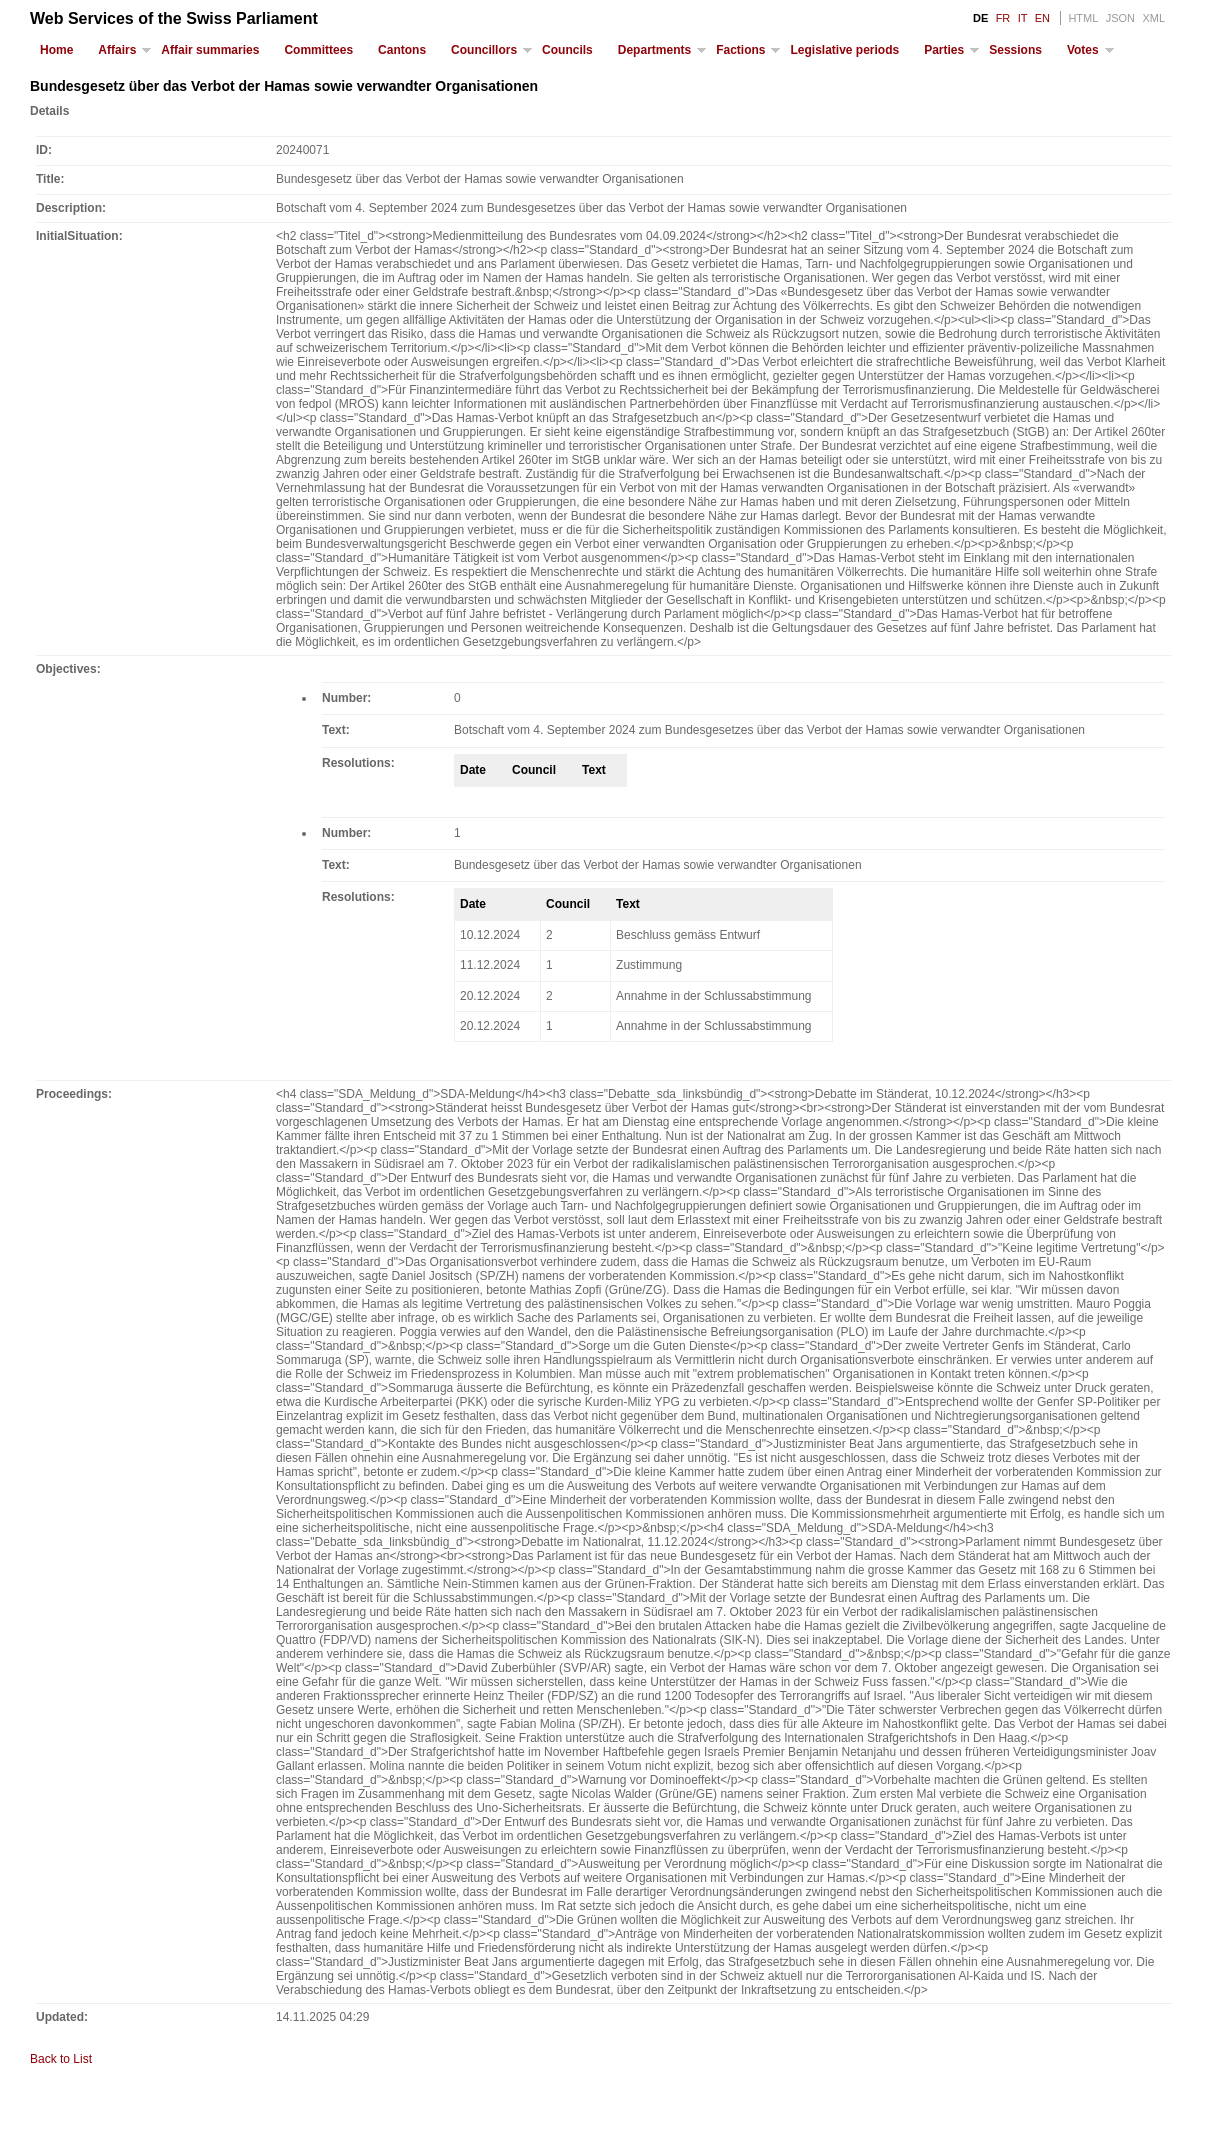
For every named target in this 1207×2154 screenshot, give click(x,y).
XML (1153, 18)
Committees (318, 50)
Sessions (1015, 50)
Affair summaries (210, 50)
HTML (1083, 18)
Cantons (402, 50)
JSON (1120, 18)
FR (1003, 18)
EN (1042, 18)
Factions (740, 50)
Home (56, 50)
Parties (944, 50)
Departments (654, 50)
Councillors (484, 50)
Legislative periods (844, 50)
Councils (567, 50)
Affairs (117, 50)
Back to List (61, 2059)
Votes (1083, 50)
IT (1023, 18)
